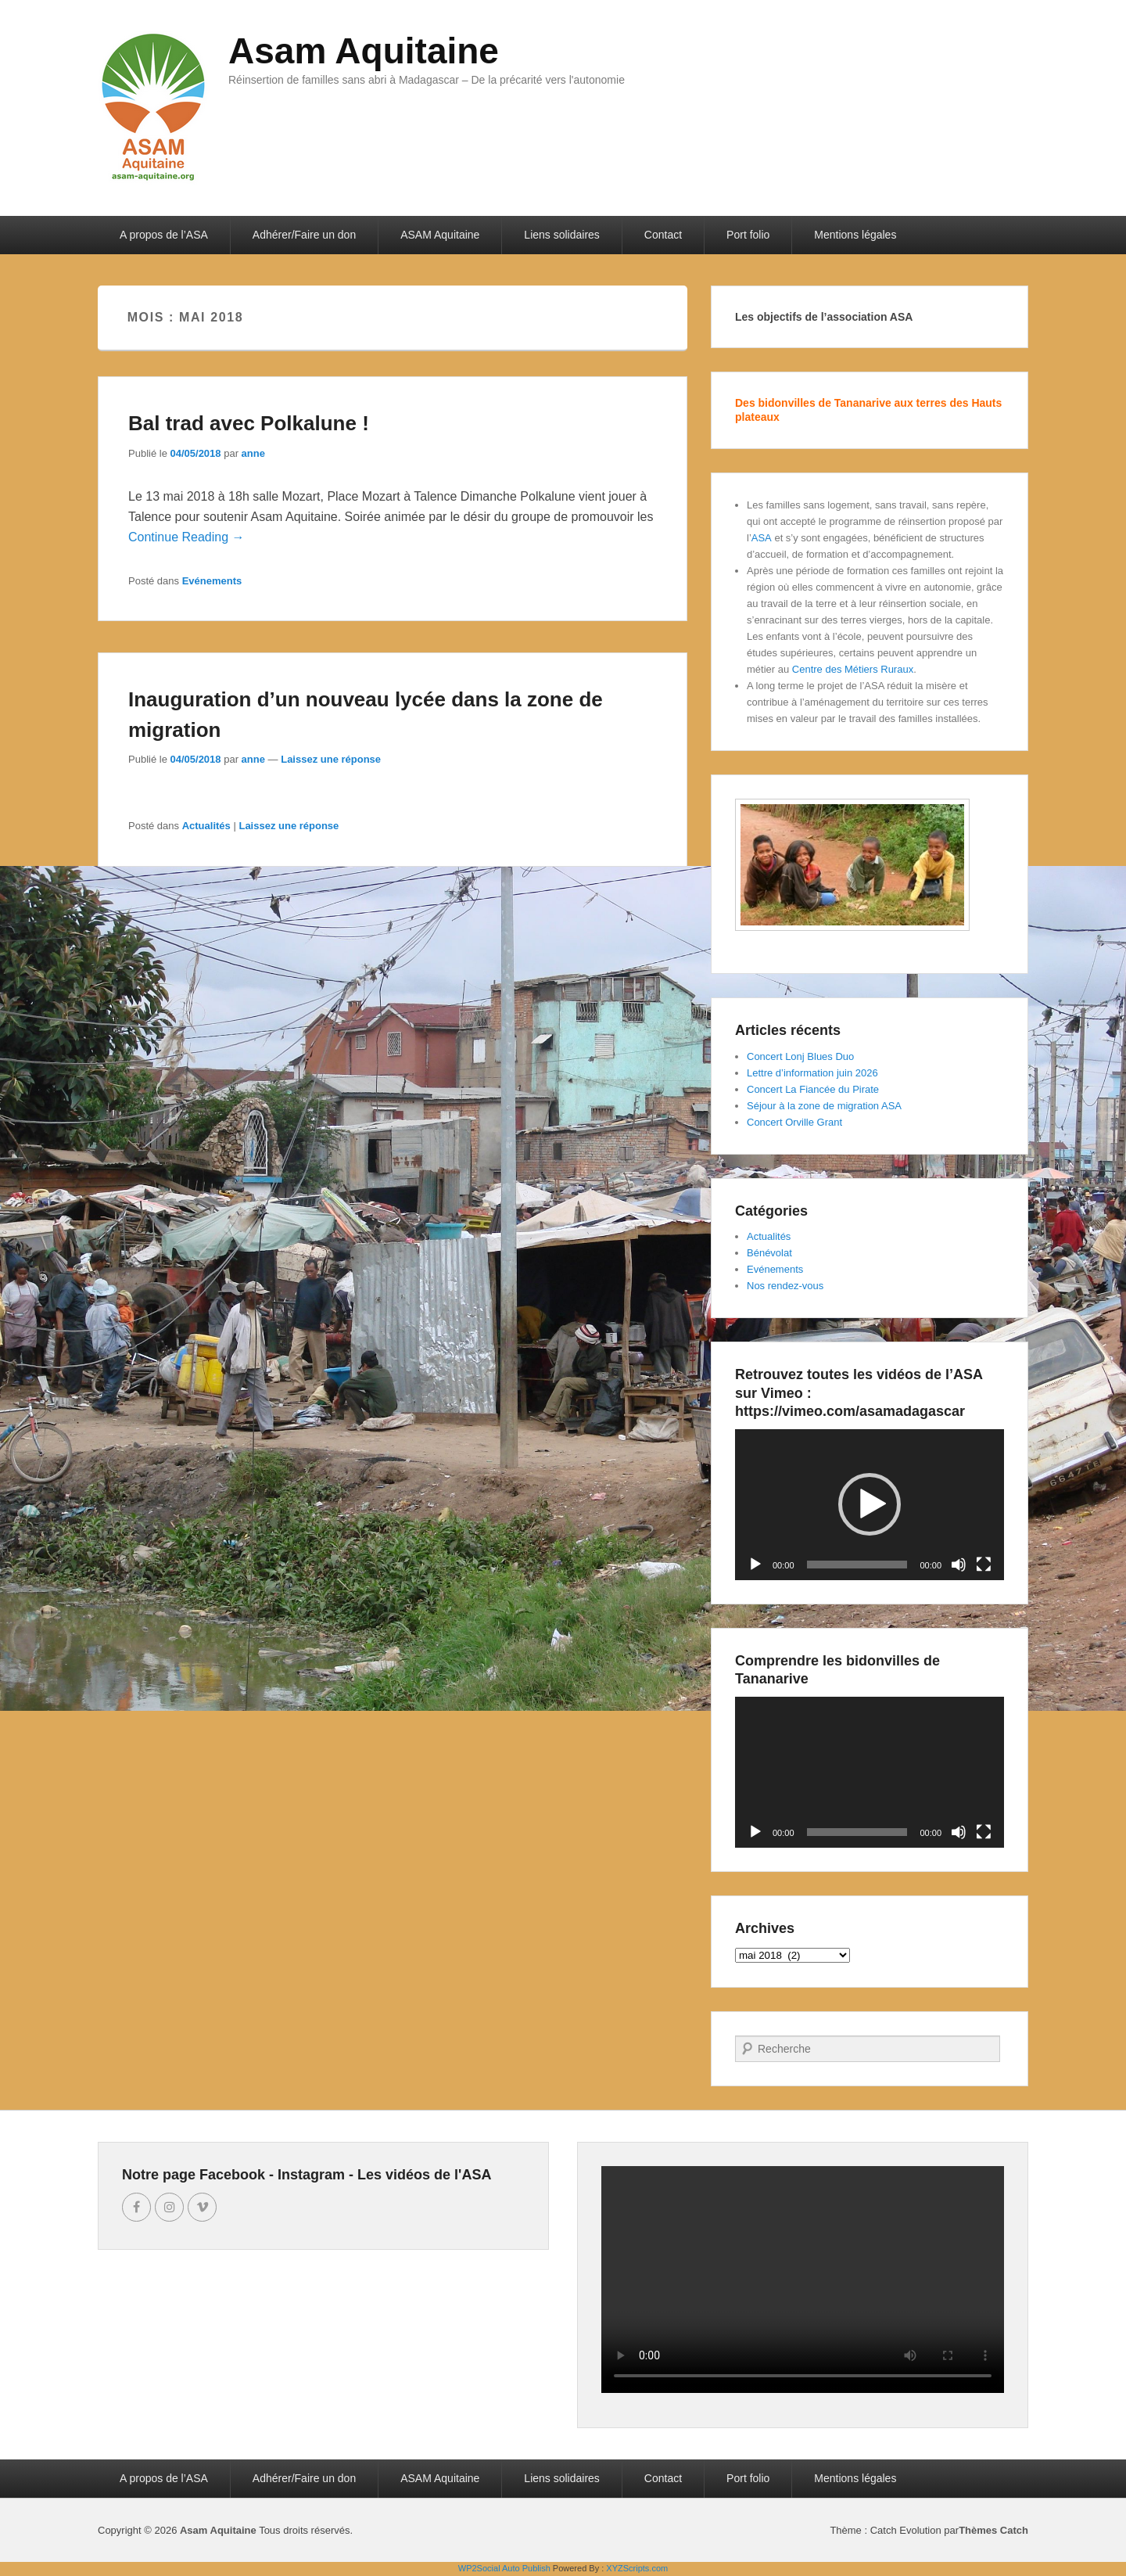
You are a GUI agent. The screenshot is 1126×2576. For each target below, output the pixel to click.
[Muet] (958, 1564)
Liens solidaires (562, 234)
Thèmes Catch (993, 2530)
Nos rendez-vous (785, 1286)
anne (253, 453)
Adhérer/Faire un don (304, 234)
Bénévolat (769, 1253)
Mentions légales (855, 234)
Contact (663, 234)
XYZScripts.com (637, 2568)
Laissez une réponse (331, 759)
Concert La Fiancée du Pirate (813, 1089)
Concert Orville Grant (794, 1122)
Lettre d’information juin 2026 (812, 1073)
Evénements (212, 581)
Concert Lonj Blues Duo (800, 1056)
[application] (869, 1505)
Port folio (747, 234)
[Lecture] (755, 1564)
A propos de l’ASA (164, 234)
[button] (869, 1504)
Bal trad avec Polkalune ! (248, 423)
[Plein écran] (984, 1564)
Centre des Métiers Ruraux (852, 669)
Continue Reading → (186, 537)
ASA (761, 538)
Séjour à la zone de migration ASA (824, 1106)
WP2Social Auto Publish (504, 2568)
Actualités (206, 826)
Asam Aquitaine (363, 51)
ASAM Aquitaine (439, 234)
